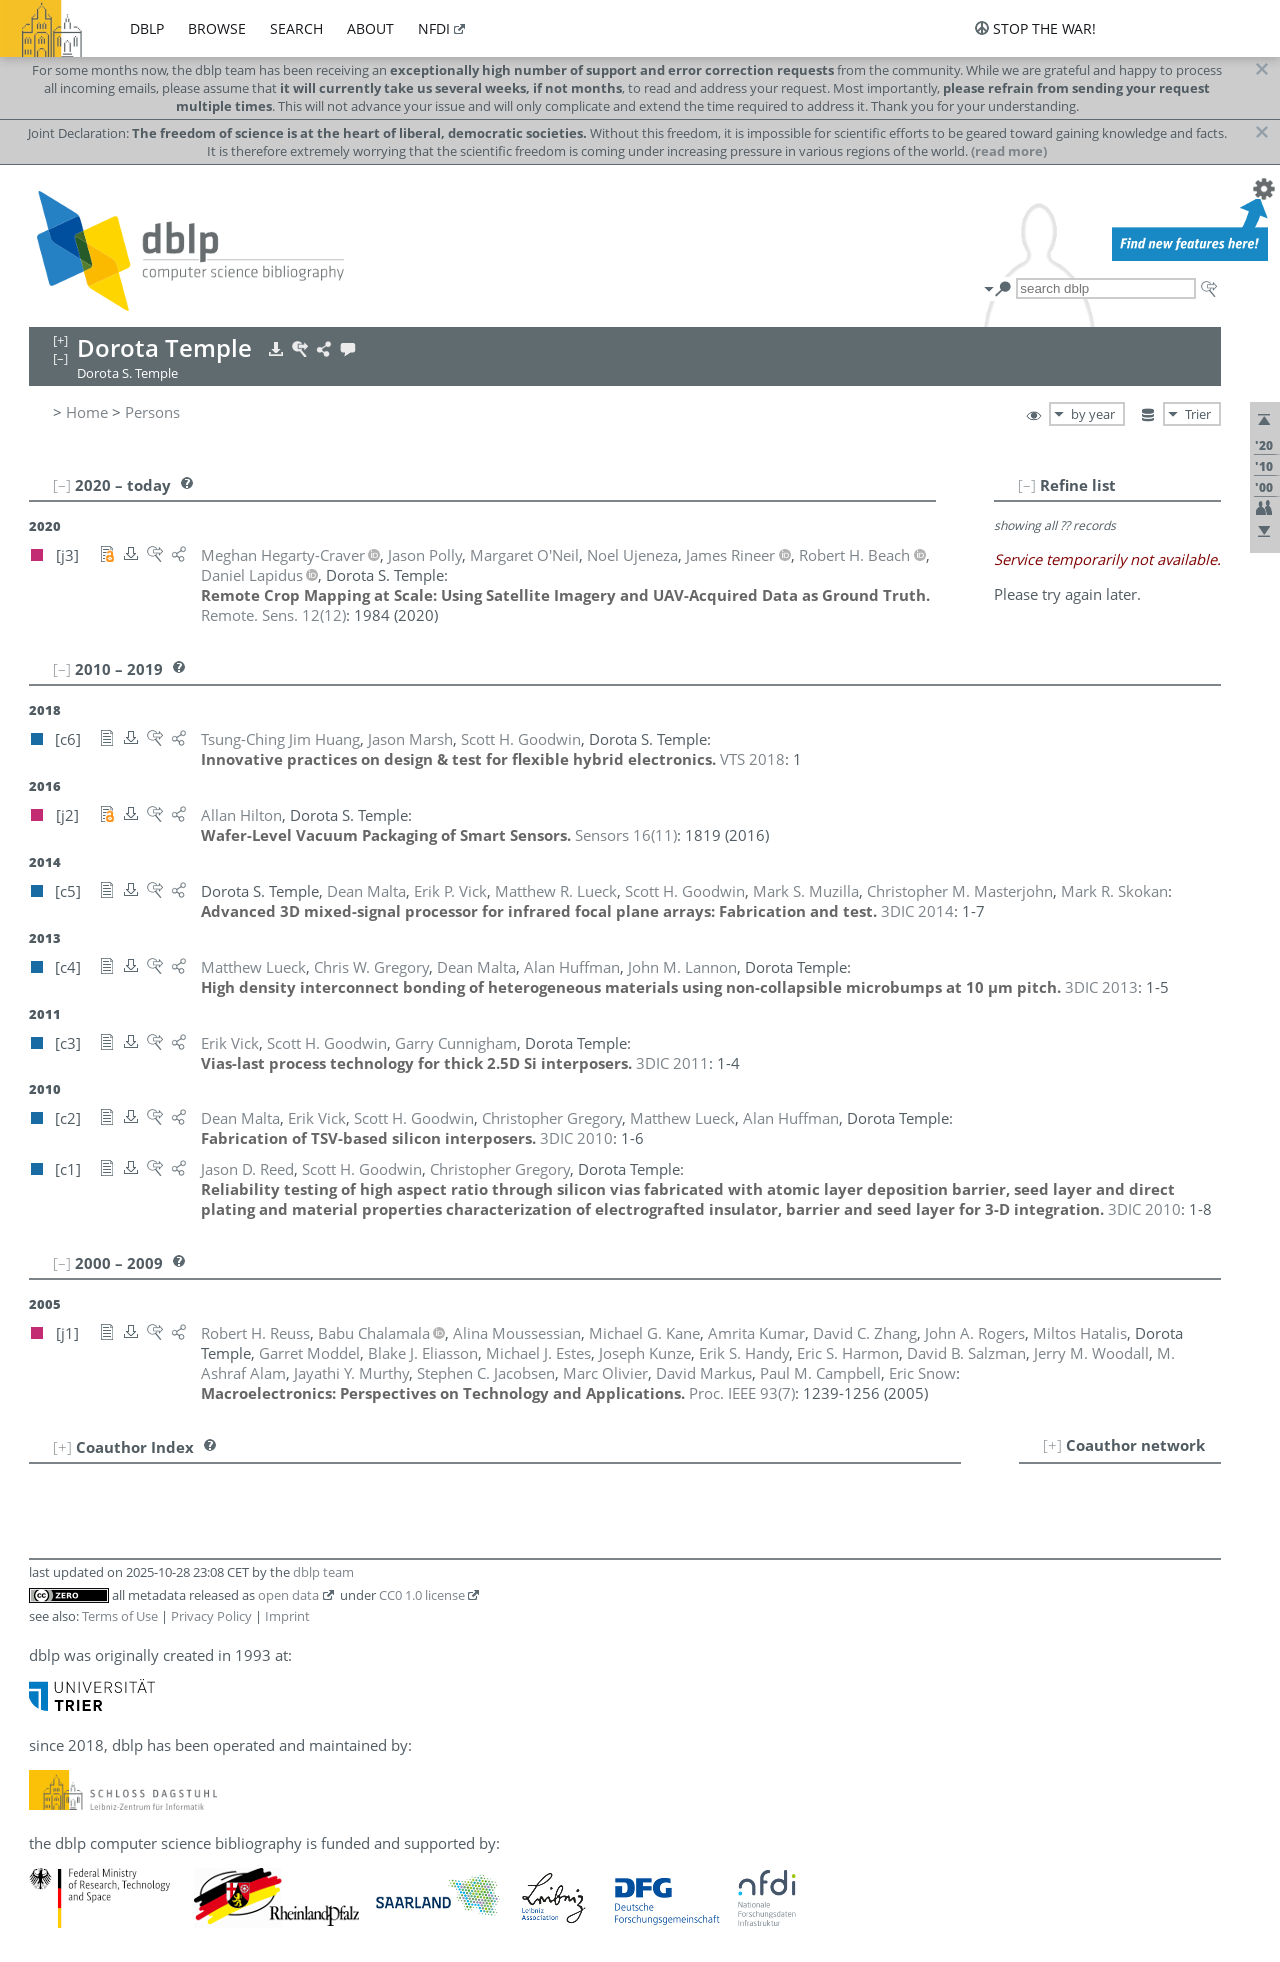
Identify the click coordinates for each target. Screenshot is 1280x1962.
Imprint (287, 1616)
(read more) (1009, 151)
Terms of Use (120, 1616)
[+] (1052, 1445)
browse (217, 28)
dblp (147, 28)
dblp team (323, 1572)
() (273, 615)
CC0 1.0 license (422, 1595)
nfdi (434, 28)
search (296, 28)
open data (288, 1595)
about (370, 28)
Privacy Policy (211, 1616)
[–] (1027, 485)
